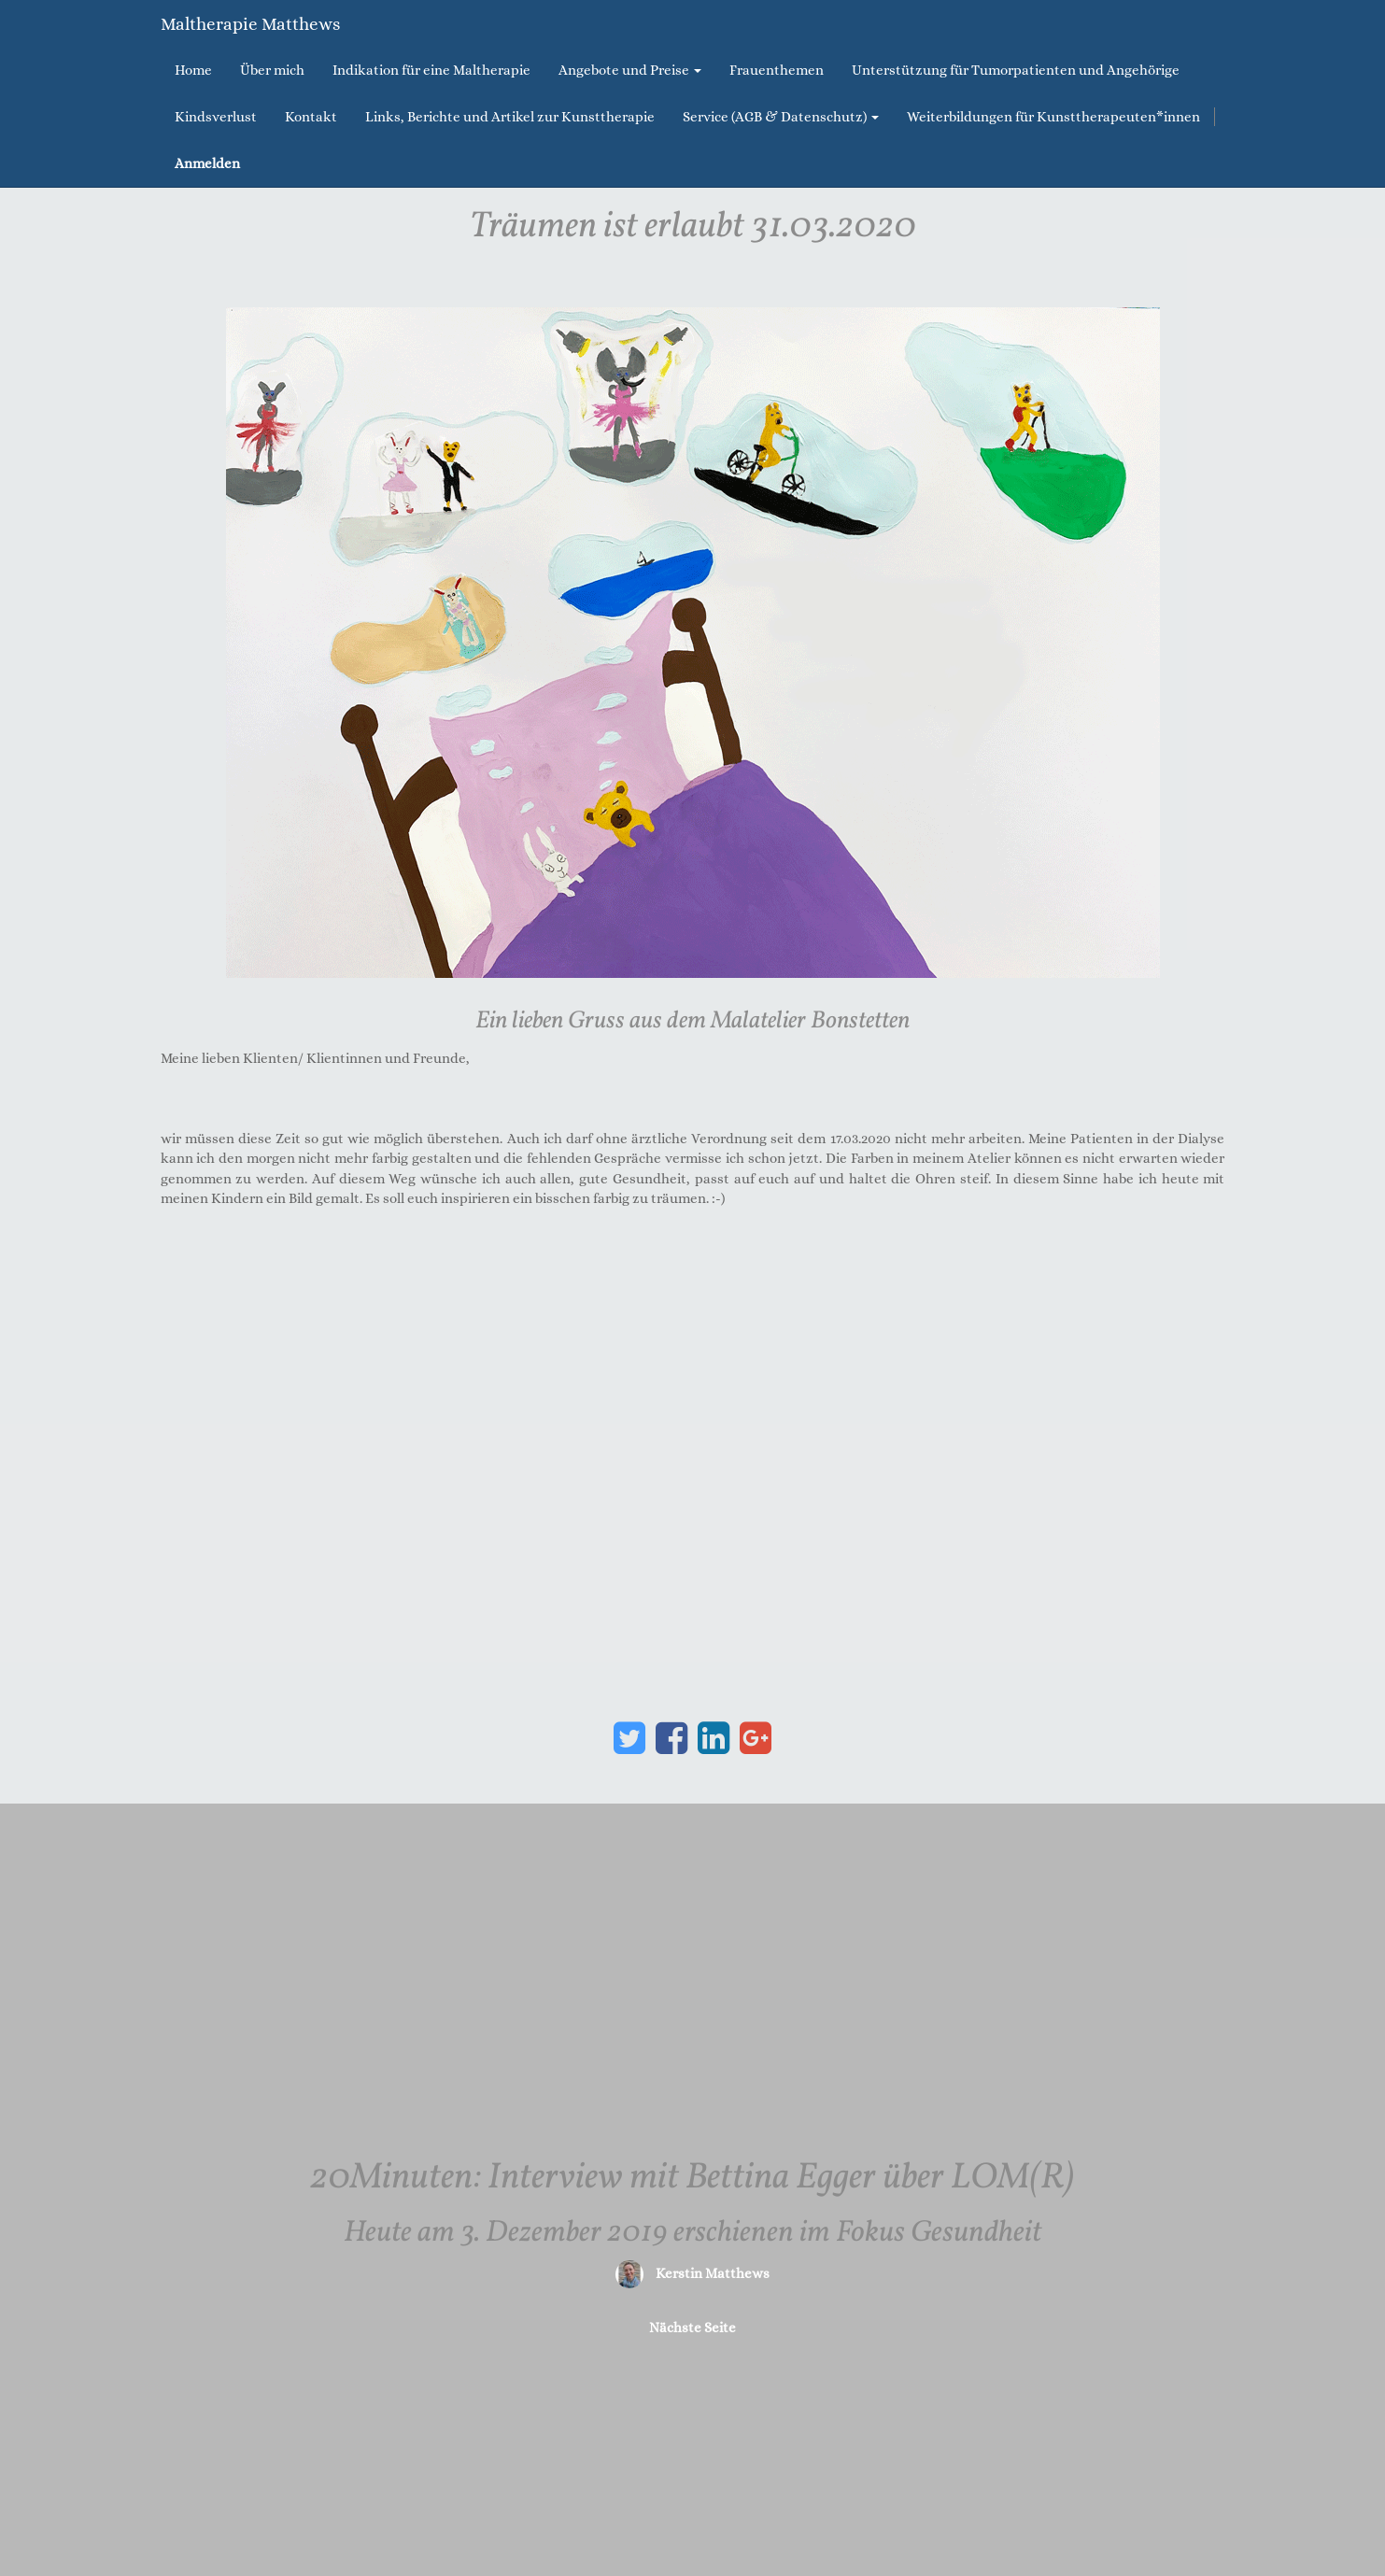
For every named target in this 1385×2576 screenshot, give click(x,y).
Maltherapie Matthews (250, 24)
